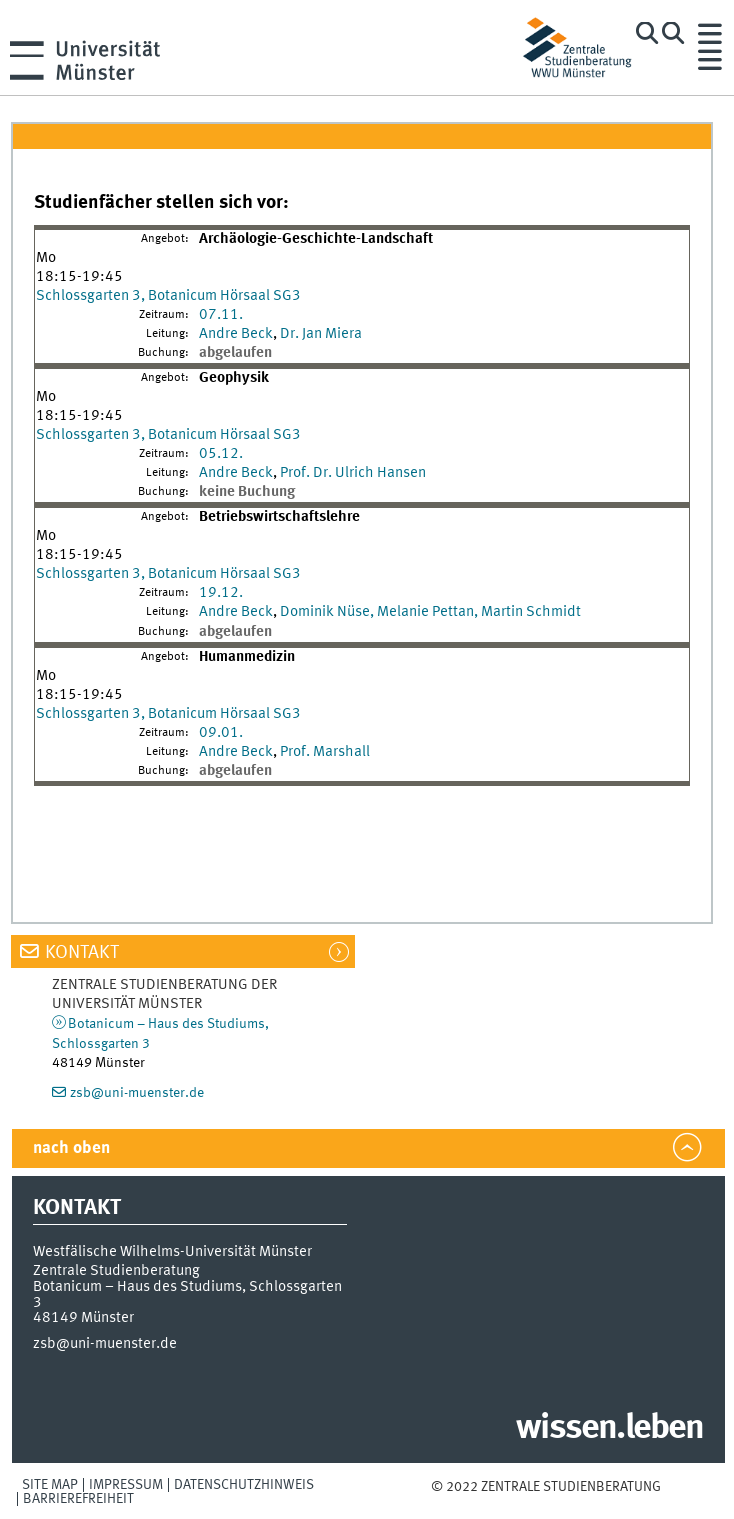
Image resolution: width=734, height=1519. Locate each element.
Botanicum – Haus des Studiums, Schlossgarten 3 (187, 1294)
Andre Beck (236, 334)
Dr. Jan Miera (321, 334)
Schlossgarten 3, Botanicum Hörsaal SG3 (168, 296)
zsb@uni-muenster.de (137, 1093)
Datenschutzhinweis (244, 1485)
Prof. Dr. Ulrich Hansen (353, 473)
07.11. (221, 315)
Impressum (126, 1485)
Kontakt (82, 953)
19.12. (221, 593)
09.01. (221, 733)
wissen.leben (609, 1429)
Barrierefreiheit (78, 1499)
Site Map (50, 1485)
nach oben (71, 1148)
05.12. (221, 454)
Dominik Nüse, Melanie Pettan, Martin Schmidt (430, 612)
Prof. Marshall (325, 752)
